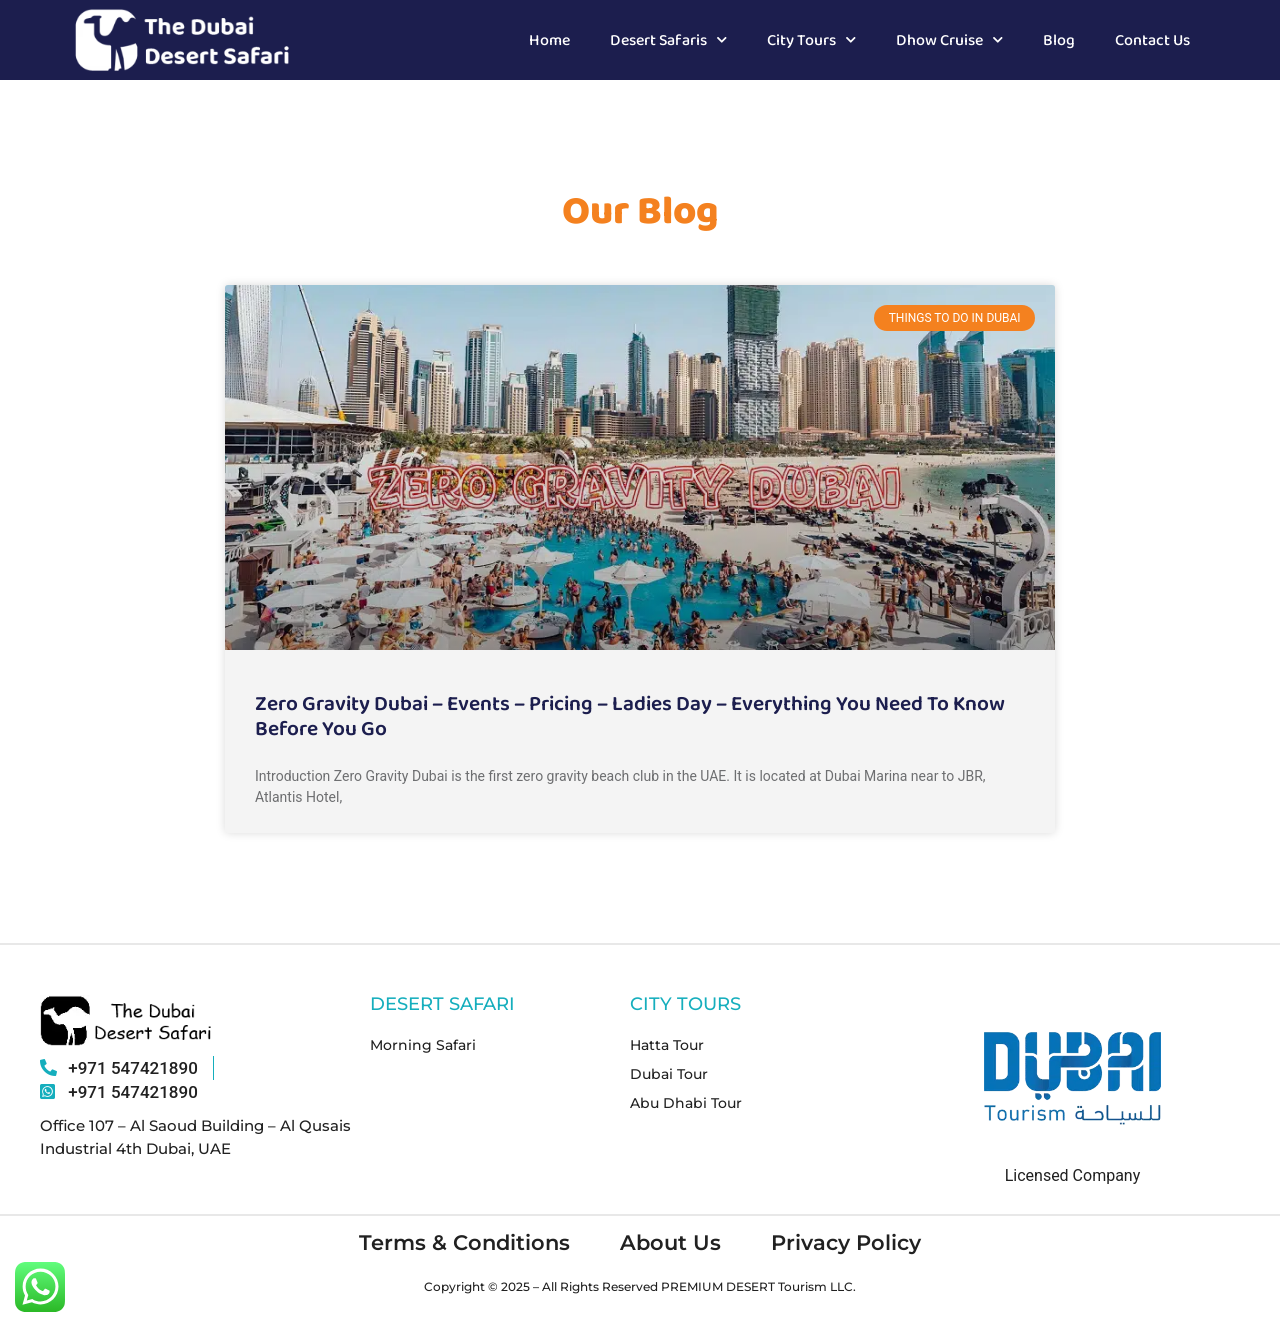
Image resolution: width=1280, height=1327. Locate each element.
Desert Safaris (668, 39)
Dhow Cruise (949, 39)
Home (549, 39)
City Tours (811, 39)
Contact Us (1152, 39)
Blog (1059, 39)
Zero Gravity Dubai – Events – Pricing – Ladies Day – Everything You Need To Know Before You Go (630, 715)
